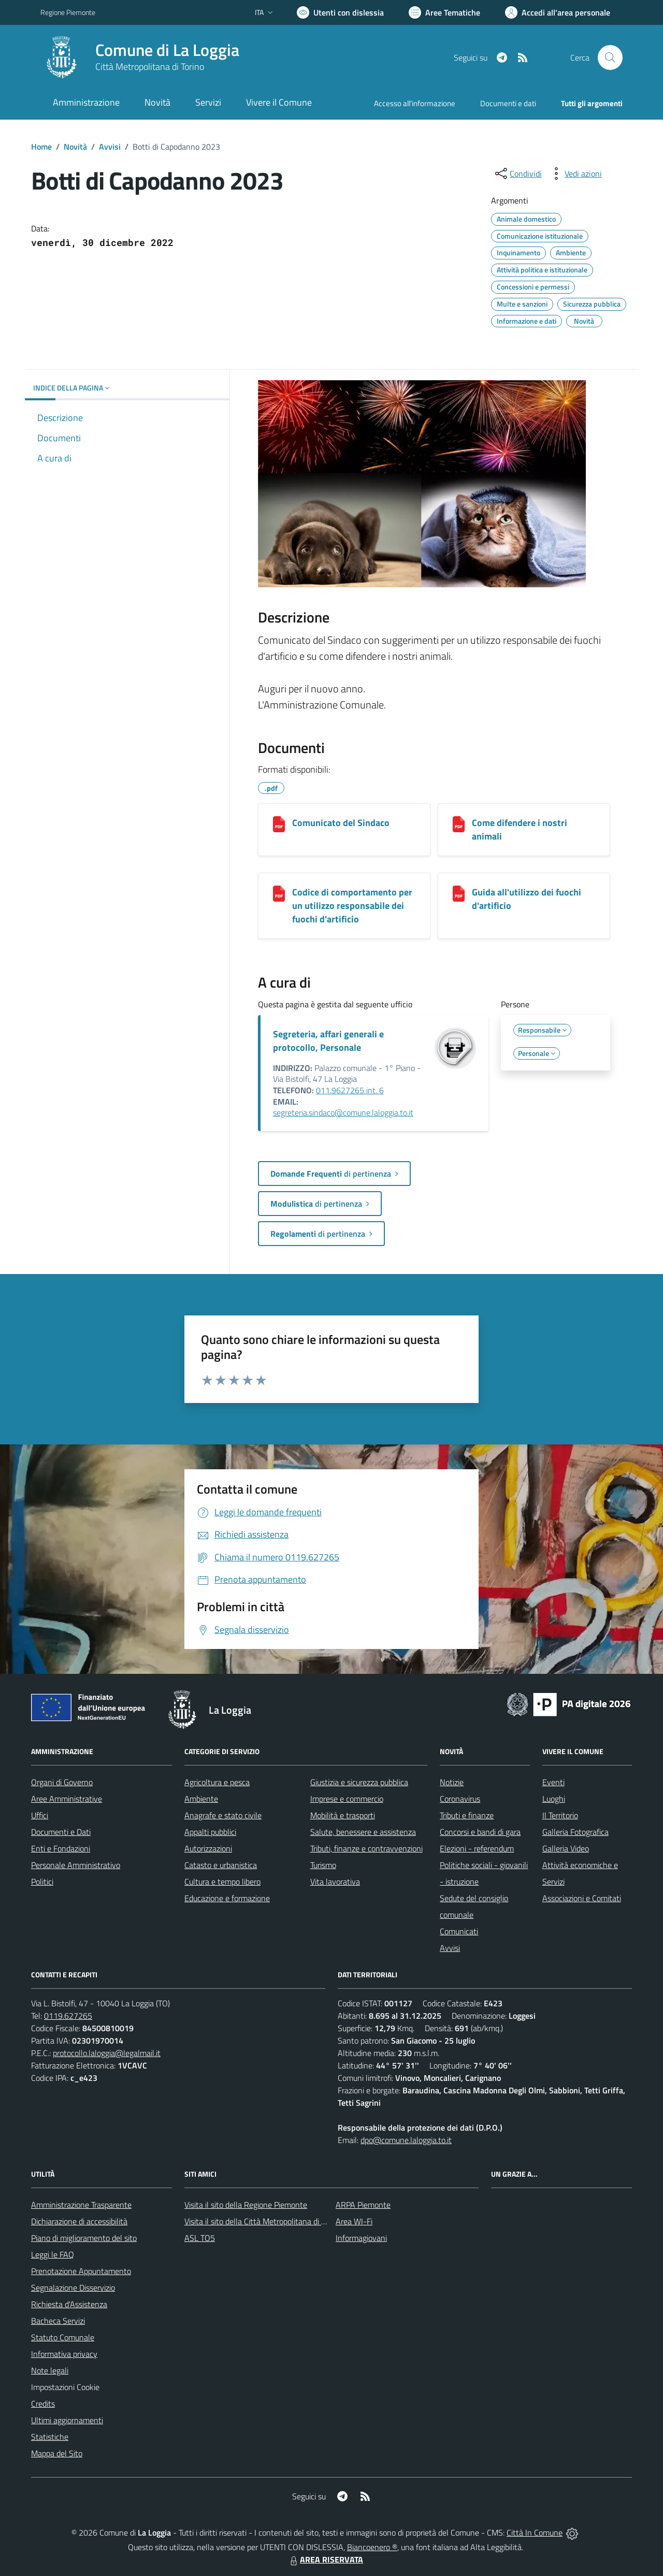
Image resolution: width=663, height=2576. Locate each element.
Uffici (39, 1815)
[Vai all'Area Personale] (558, 12)
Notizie (452, 1782)
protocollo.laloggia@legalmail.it (107, 2053)
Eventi (553, 1782)
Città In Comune (535, 2532)
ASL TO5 (199, 2238)
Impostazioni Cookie (65, 2387)
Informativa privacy (64, 2354)
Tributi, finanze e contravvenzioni (366, 1848)
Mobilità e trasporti (342, 1815)
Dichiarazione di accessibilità (79, 2221)
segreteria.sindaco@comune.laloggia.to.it (343, 1112)
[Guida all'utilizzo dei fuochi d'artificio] (459, 894)
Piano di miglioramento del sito (84, 2238)
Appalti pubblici (210, 1832)
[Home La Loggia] (139, 57)
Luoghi (553, 1798)
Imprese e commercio (346, 1798)
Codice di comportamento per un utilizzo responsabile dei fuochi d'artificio (352, 905)
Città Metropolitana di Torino (149, 67)
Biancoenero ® (372, 2547)
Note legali (49, 2370)
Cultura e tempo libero (222, 1881)
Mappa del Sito (56, 2453)
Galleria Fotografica (575, 1832)
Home (41, 146)
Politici (42, 1881)
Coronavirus (460, 1798)
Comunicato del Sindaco (341, 823)
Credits (43, 2403)
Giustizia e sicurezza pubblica (359, 1782)
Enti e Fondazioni (60, 1848)
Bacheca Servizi (58, 2320)
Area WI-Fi (354, 2221)
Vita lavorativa (335, 1881)
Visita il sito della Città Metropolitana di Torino (262, 2221)
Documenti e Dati (61, 1832)
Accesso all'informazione (414, 103)
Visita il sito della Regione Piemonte (245, 2204)
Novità (75, 146)
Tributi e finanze (467, 1815)
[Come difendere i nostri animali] (459, 824)
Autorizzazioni (208, 1848)
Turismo (323, 1865)
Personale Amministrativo (75, 1865)
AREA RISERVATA (325, 2559)
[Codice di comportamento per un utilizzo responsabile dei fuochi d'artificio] (279, 894)
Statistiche (49, 2436)
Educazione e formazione (227, 1898)
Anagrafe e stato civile (223, 1815)
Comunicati (459, 1931)
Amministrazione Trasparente (81, 2204)
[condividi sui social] (517, 173)
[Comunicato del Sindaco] (279, 824)
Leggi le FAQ (52, 2254)
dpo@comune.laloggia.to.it (406, 2140)
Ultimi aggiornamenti (67, 2420)
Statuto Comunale (62, 2337)
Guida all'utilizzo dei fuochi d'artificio (526, 899)
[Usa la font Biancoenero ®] (340, 12)
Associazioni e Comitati (581, 1898)
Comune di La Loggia (167, 50)
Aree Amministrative (66, 1798)
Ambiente (201, 1798)
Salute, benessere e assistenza (363, 1832)
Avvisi (110, 146)
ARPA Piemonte (363, 2204)
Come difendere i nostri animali (519, 829)
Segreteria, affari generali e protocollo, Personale (328, 1040)
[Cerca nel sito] (610, 57)
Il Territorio (560, 1815)
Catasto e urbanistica (220, 1865)
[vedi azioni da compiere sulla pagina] (575, 173)
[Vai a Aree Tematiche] (444, 12)
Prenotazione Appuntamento (81, 2271)
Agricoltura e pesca (217, 1782)
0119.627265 (68, 2015)
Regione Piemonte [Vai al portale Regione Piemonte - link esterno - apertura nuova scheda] (67, 12)
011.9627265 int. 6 (350, 1090)
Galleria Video (565, 1848)
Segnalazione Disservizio (73, 2287)
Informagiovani (361, 2238)
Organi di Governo (62, 1782)
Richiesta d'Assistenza (69, 2304)
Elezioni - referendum (477, 1848)
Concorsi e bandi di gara (480, 1832)
